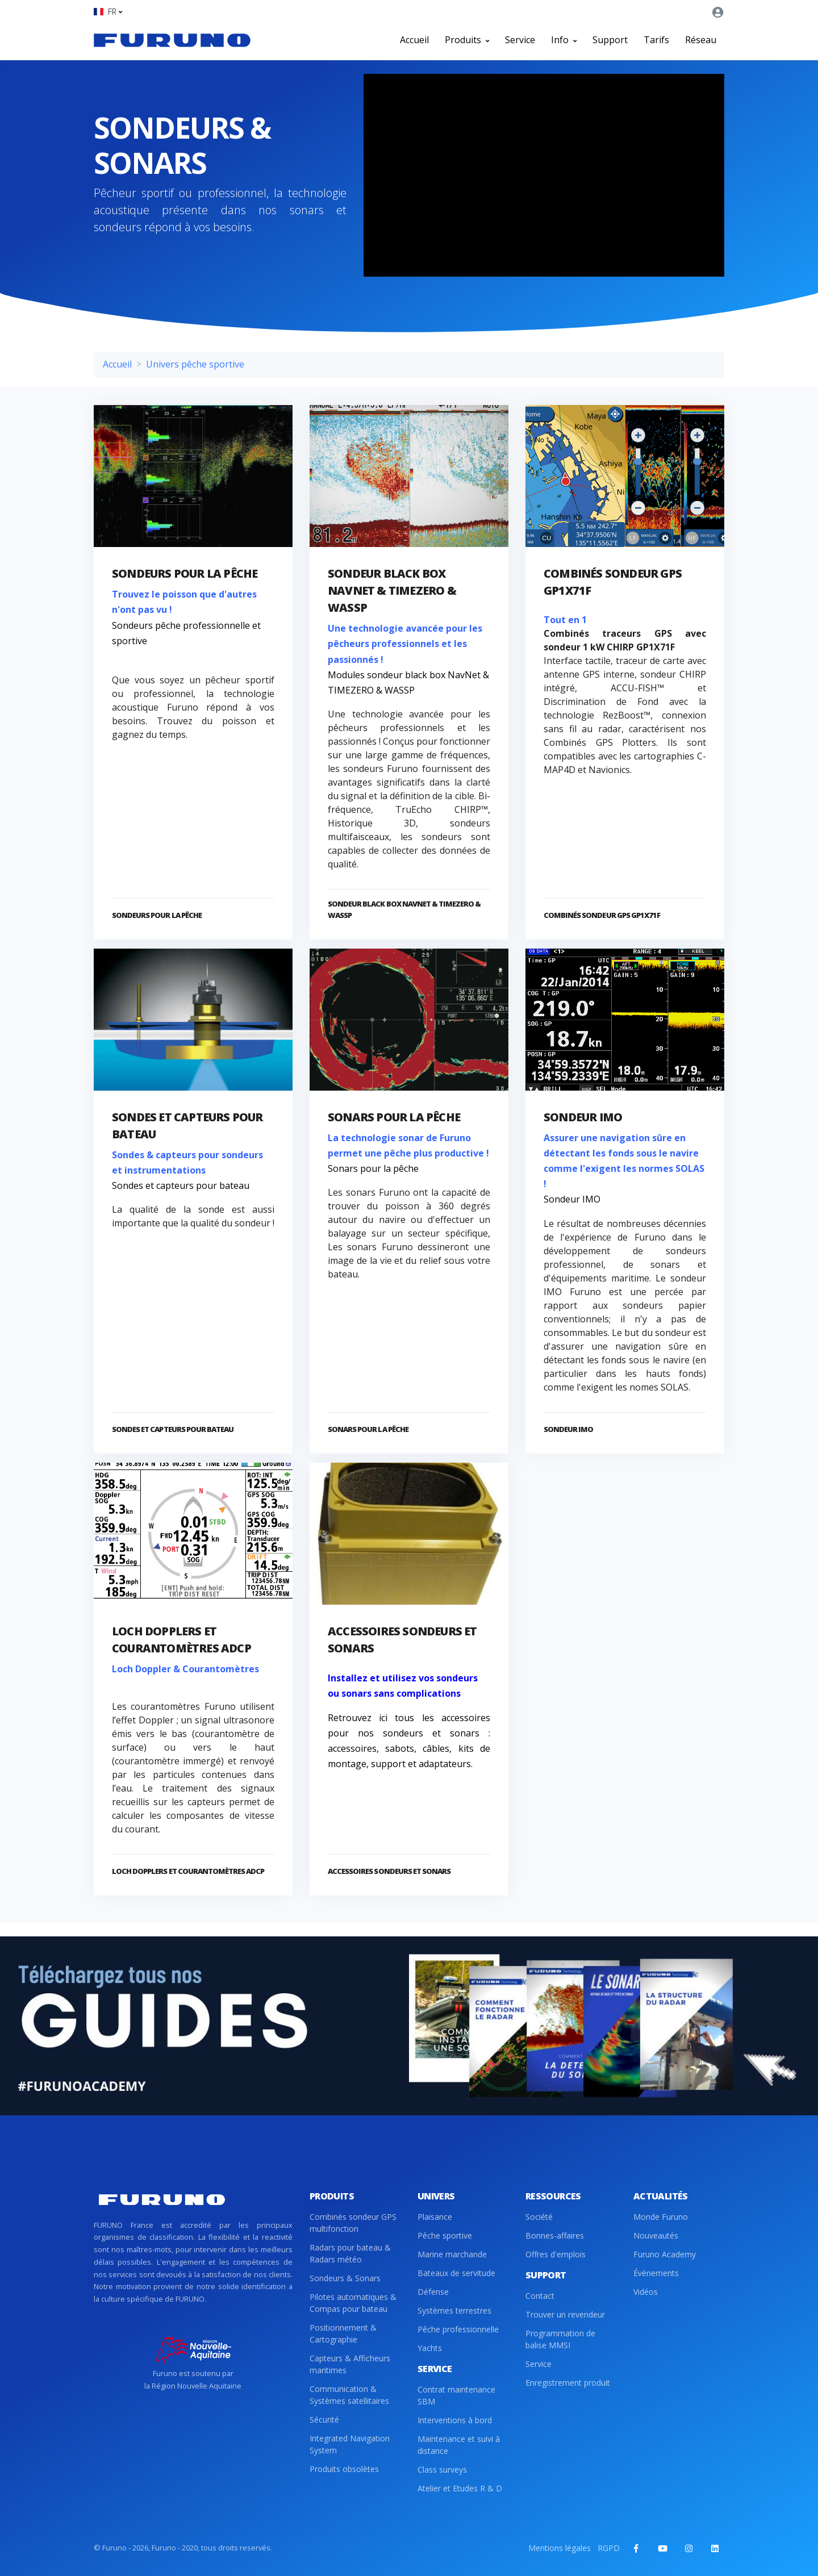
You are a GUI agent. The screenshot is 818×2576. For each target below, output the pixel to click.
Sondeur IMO (583, 1117)
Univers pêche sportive (195, 364)
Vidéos (645, 2291)
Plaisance (435, 2216)
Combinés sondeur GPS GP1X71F (602, 915)
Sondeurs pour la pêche (184, 573)
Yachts (430, 2348)
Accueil (414, 40)
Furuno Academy (664, 2254)
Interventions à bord (455, 2420)
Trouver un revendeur (565, 2314)
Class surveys (442, 2469)
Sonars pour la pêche (394, 1117)
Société (539, 2216)
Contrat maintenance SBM (456, 2395)
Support (610, 40)
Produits (467, 40)
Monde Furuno (660, 2216)
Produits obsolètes (344, 2469)
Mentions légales (559, 2547)
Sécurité (324, 2419)
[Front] (172, 40)
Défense (433, 2291)
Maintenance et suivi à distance (459, 2444)
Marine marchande (452, 2254)
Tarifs (656, 40)
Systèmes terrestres (454, 2310)
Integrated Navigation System (350, 2444)
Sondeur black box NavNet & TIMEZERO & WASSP (392, 590)
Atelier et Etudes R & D (460, 2488)
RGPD (609, 2547)
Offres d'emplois (555, 2254)
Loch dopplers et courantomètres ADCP (188, 1871)
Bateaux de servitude (456, 2273)
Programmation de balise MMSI (560, 2339)
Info (564, 40)
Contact (539, 2295)
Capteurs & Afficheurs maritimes (350, 2364)
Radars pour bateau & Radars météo (350, 2253)
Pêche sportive (445, 2235)
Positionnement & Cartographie (343, 2333)
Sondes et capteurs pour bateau (172, 1429)
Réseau (700, 40)
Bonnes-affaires (554, 2235)
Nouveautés (655, 2235)
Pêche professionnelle (458, 2329)
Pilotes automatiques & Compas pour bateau (353, 2302)
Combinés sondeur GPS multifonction (353, 2222)
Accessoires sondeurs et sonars (389, 1871)
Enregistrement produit (567, 2382)
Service (520, 40)
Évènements (656, 2273)
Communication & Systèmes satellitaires (349, 2394)
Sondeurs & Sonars (345, 2278)
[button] (108, 12)
